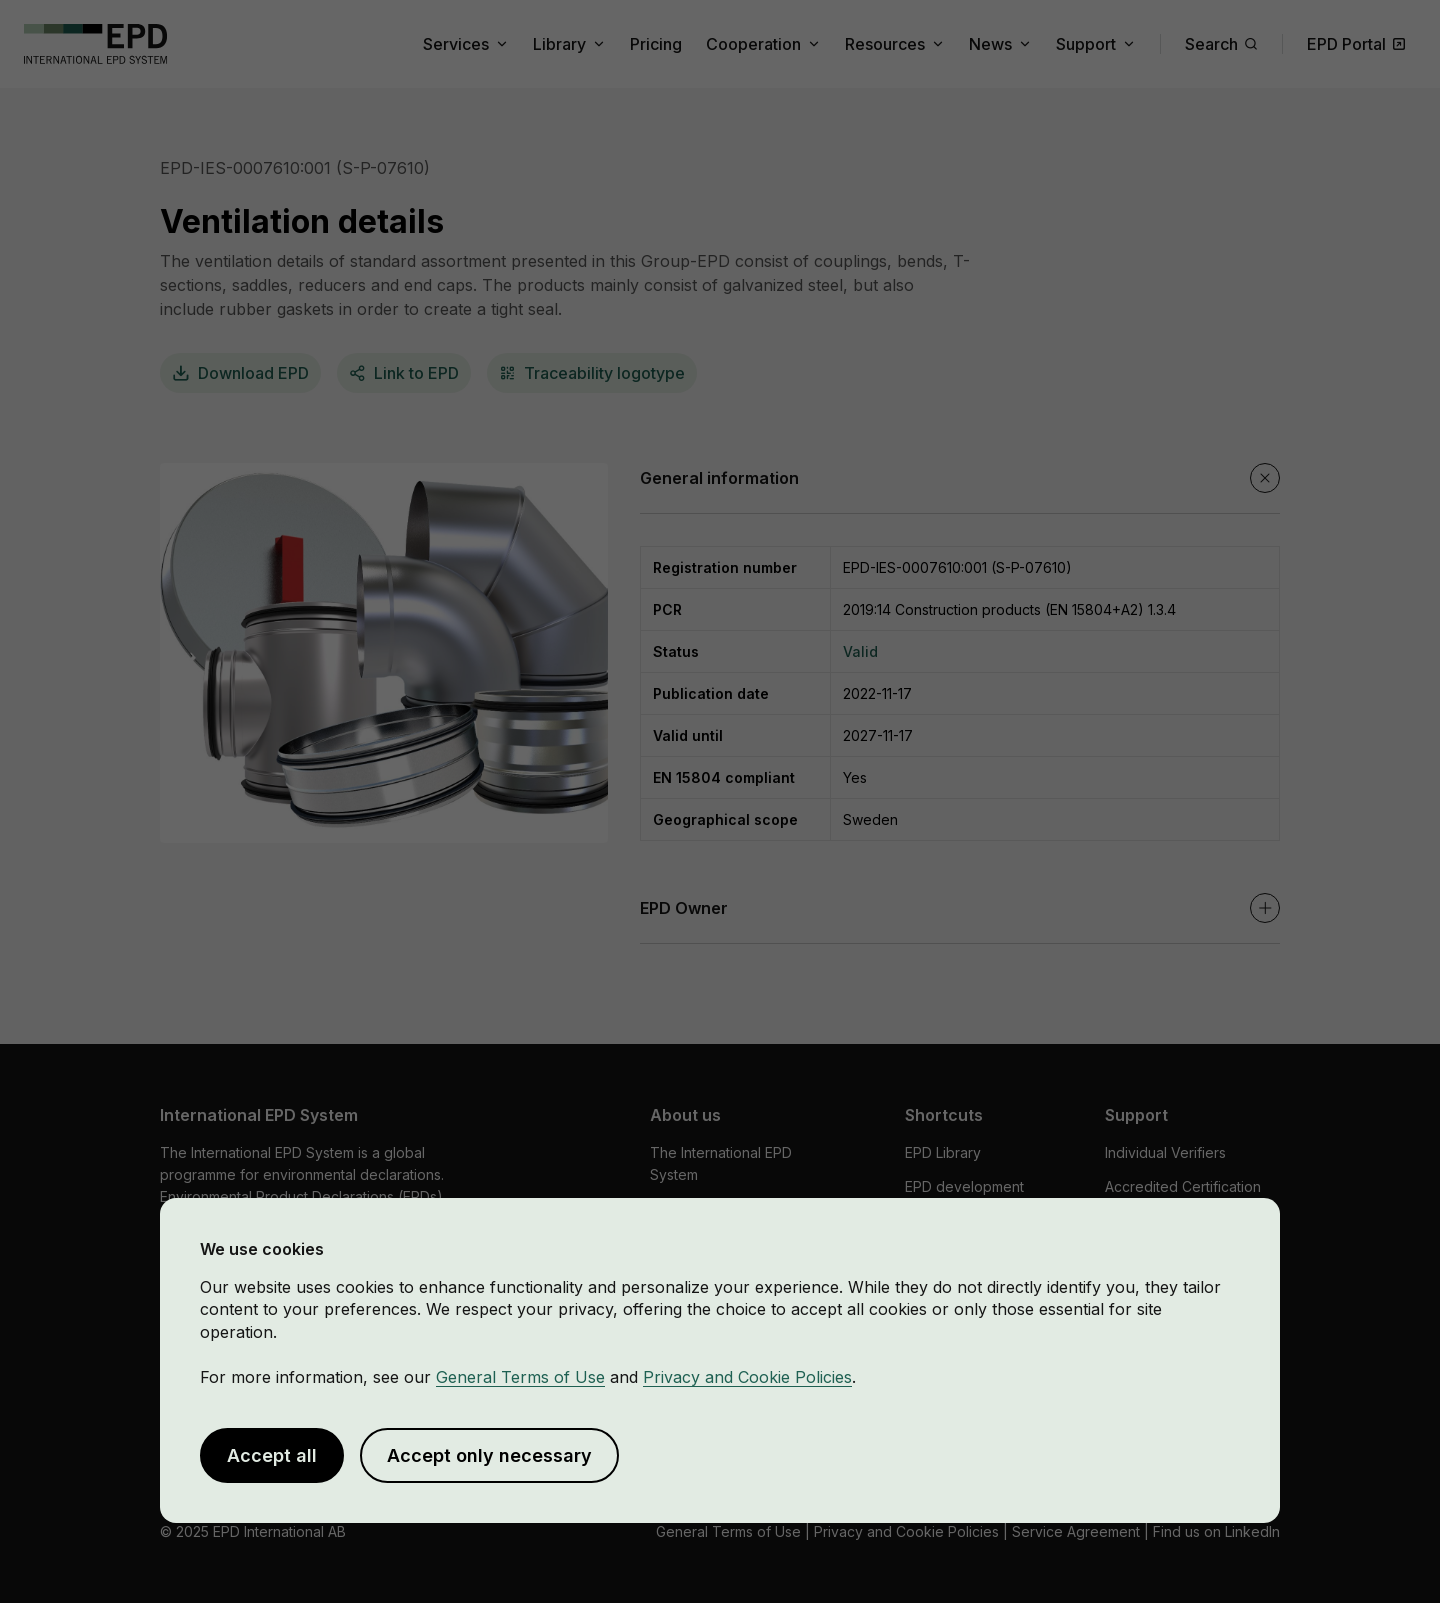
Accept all (272, 1455)
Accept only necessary (489, 1455)
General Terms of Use (520, 1377)
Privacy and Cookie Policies (747, 1377)
